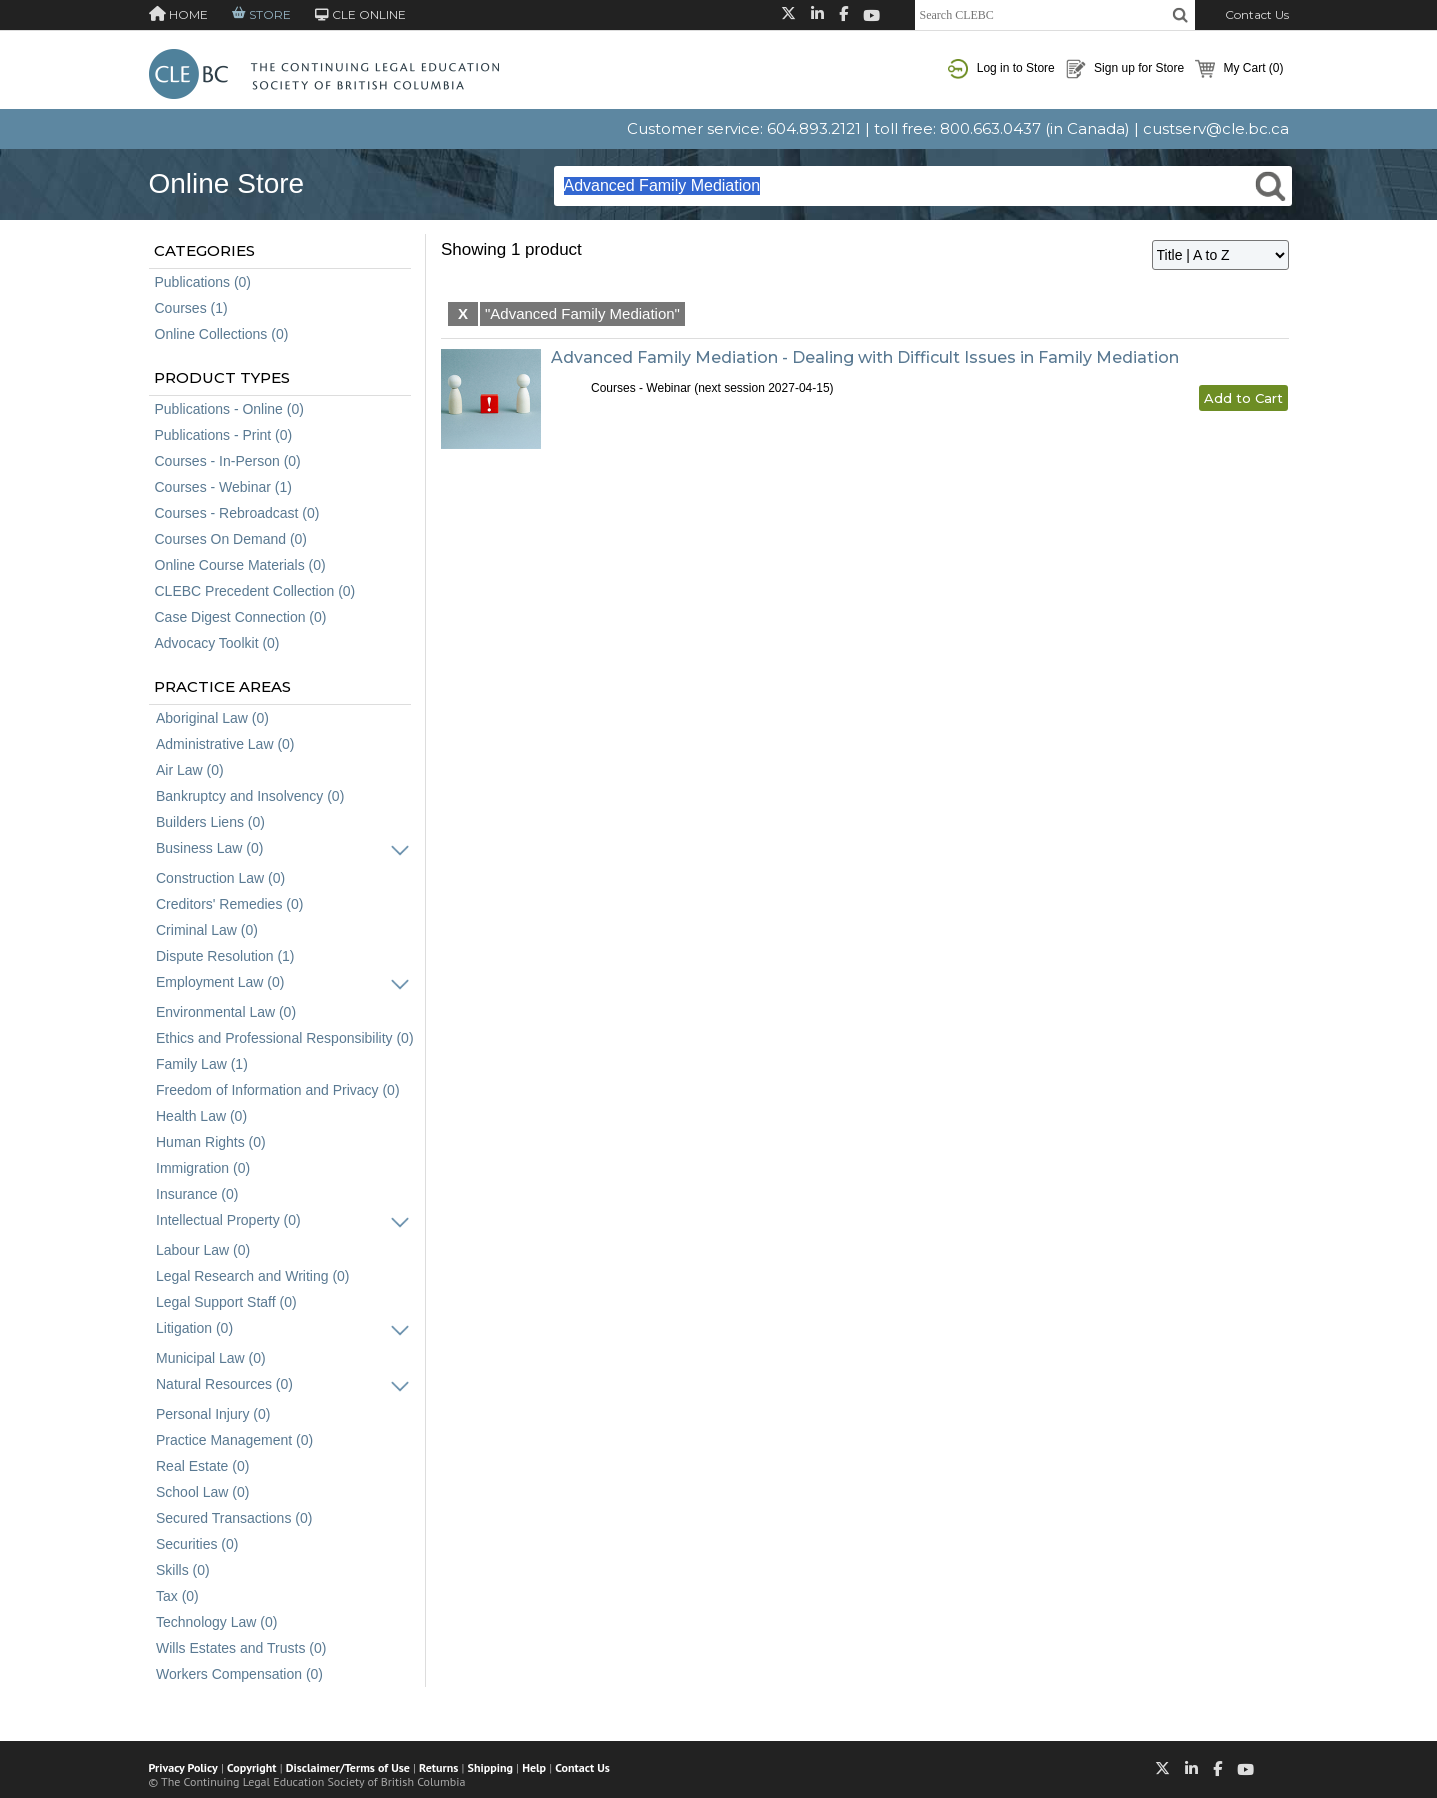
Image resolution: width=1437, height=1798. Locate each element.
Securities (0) (197, 1544)
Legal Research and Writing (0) (253, 1276)
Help (534, 1767)
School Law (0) (202, 1492)
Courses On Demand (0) (231, 539)
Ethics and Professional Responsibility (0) (285, 1038)
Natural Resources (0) (224, 1384)
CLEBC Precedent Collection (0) (255, 591)
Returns (438, 1767)
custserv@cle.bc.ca (1216, 128)
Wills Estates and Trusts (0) (241, 1648)
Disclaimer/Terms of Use (348, 1767)
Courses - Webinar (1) (223, 487)
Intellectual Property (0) (228, 1220)
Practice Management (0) (234, 1440)
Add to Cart (1243, 398)
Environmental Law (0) (226, 1012)
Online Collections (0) (222, 334)
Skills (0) (183, 1570)
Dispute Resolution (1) (225, 956)
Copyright (251, 1767)
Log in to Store (1001, 69)
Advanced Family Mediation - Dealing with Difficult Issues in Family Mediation (865, 357)
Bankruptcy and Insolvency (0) (250, 796)
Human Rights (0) (211, 1142)
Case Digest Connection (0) (241, 617)
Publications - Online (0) (229, 409)
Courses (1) (191, 308)
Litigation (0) (194, 1328)
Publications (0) (203, 282)
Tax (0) (177, 1596)
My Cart (1239, 69)
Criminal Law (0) (207, 930)
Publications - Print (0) (224, 435)
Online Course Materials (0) (240, 565)
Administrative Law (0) (225, 744)
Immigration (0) (203, 1168)
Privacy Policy (183, 1767)
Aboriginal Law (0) (212, 718)
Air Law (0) (190, 770)
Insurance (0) (197, 1194)
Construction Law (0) (220, 878)
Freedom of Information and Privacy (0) (278, 1090)
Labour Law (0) (203, 1250)
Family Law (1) (202, 1064)
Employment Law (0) (220, 982)
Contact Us (1257, 14)
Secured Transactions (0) (234, 1518)
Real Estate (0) (202, 1466)
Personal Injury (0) (213, 1414)
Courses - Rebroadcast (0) (237, 513)
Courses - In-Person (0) (228, 461)
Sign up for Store (1125, 69)
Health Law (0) (201, 1116)
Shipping (490, 1767)
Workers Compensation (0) (239, 1674)
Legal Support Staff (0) (226, 1302)
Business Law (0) (209, 848)
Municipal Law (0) (211, 1358)
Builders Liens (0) (210, 822)
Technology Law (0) (216, 1622)
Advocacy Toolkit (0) (217, 643)
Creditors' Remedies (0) (229, 904)
